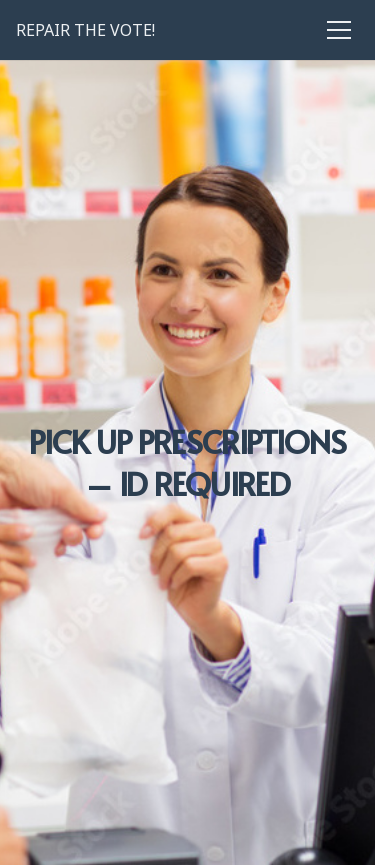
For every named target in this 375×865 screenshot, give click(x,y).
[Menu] (343, 30)
